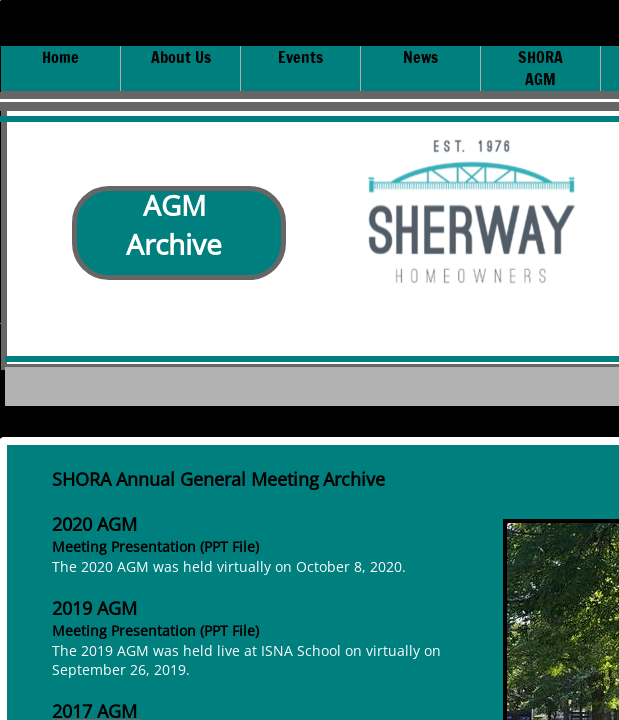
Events (300, 57)
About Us (181, 57)
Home (60, 57)
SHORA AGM (540, 68)
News (420, 57)
